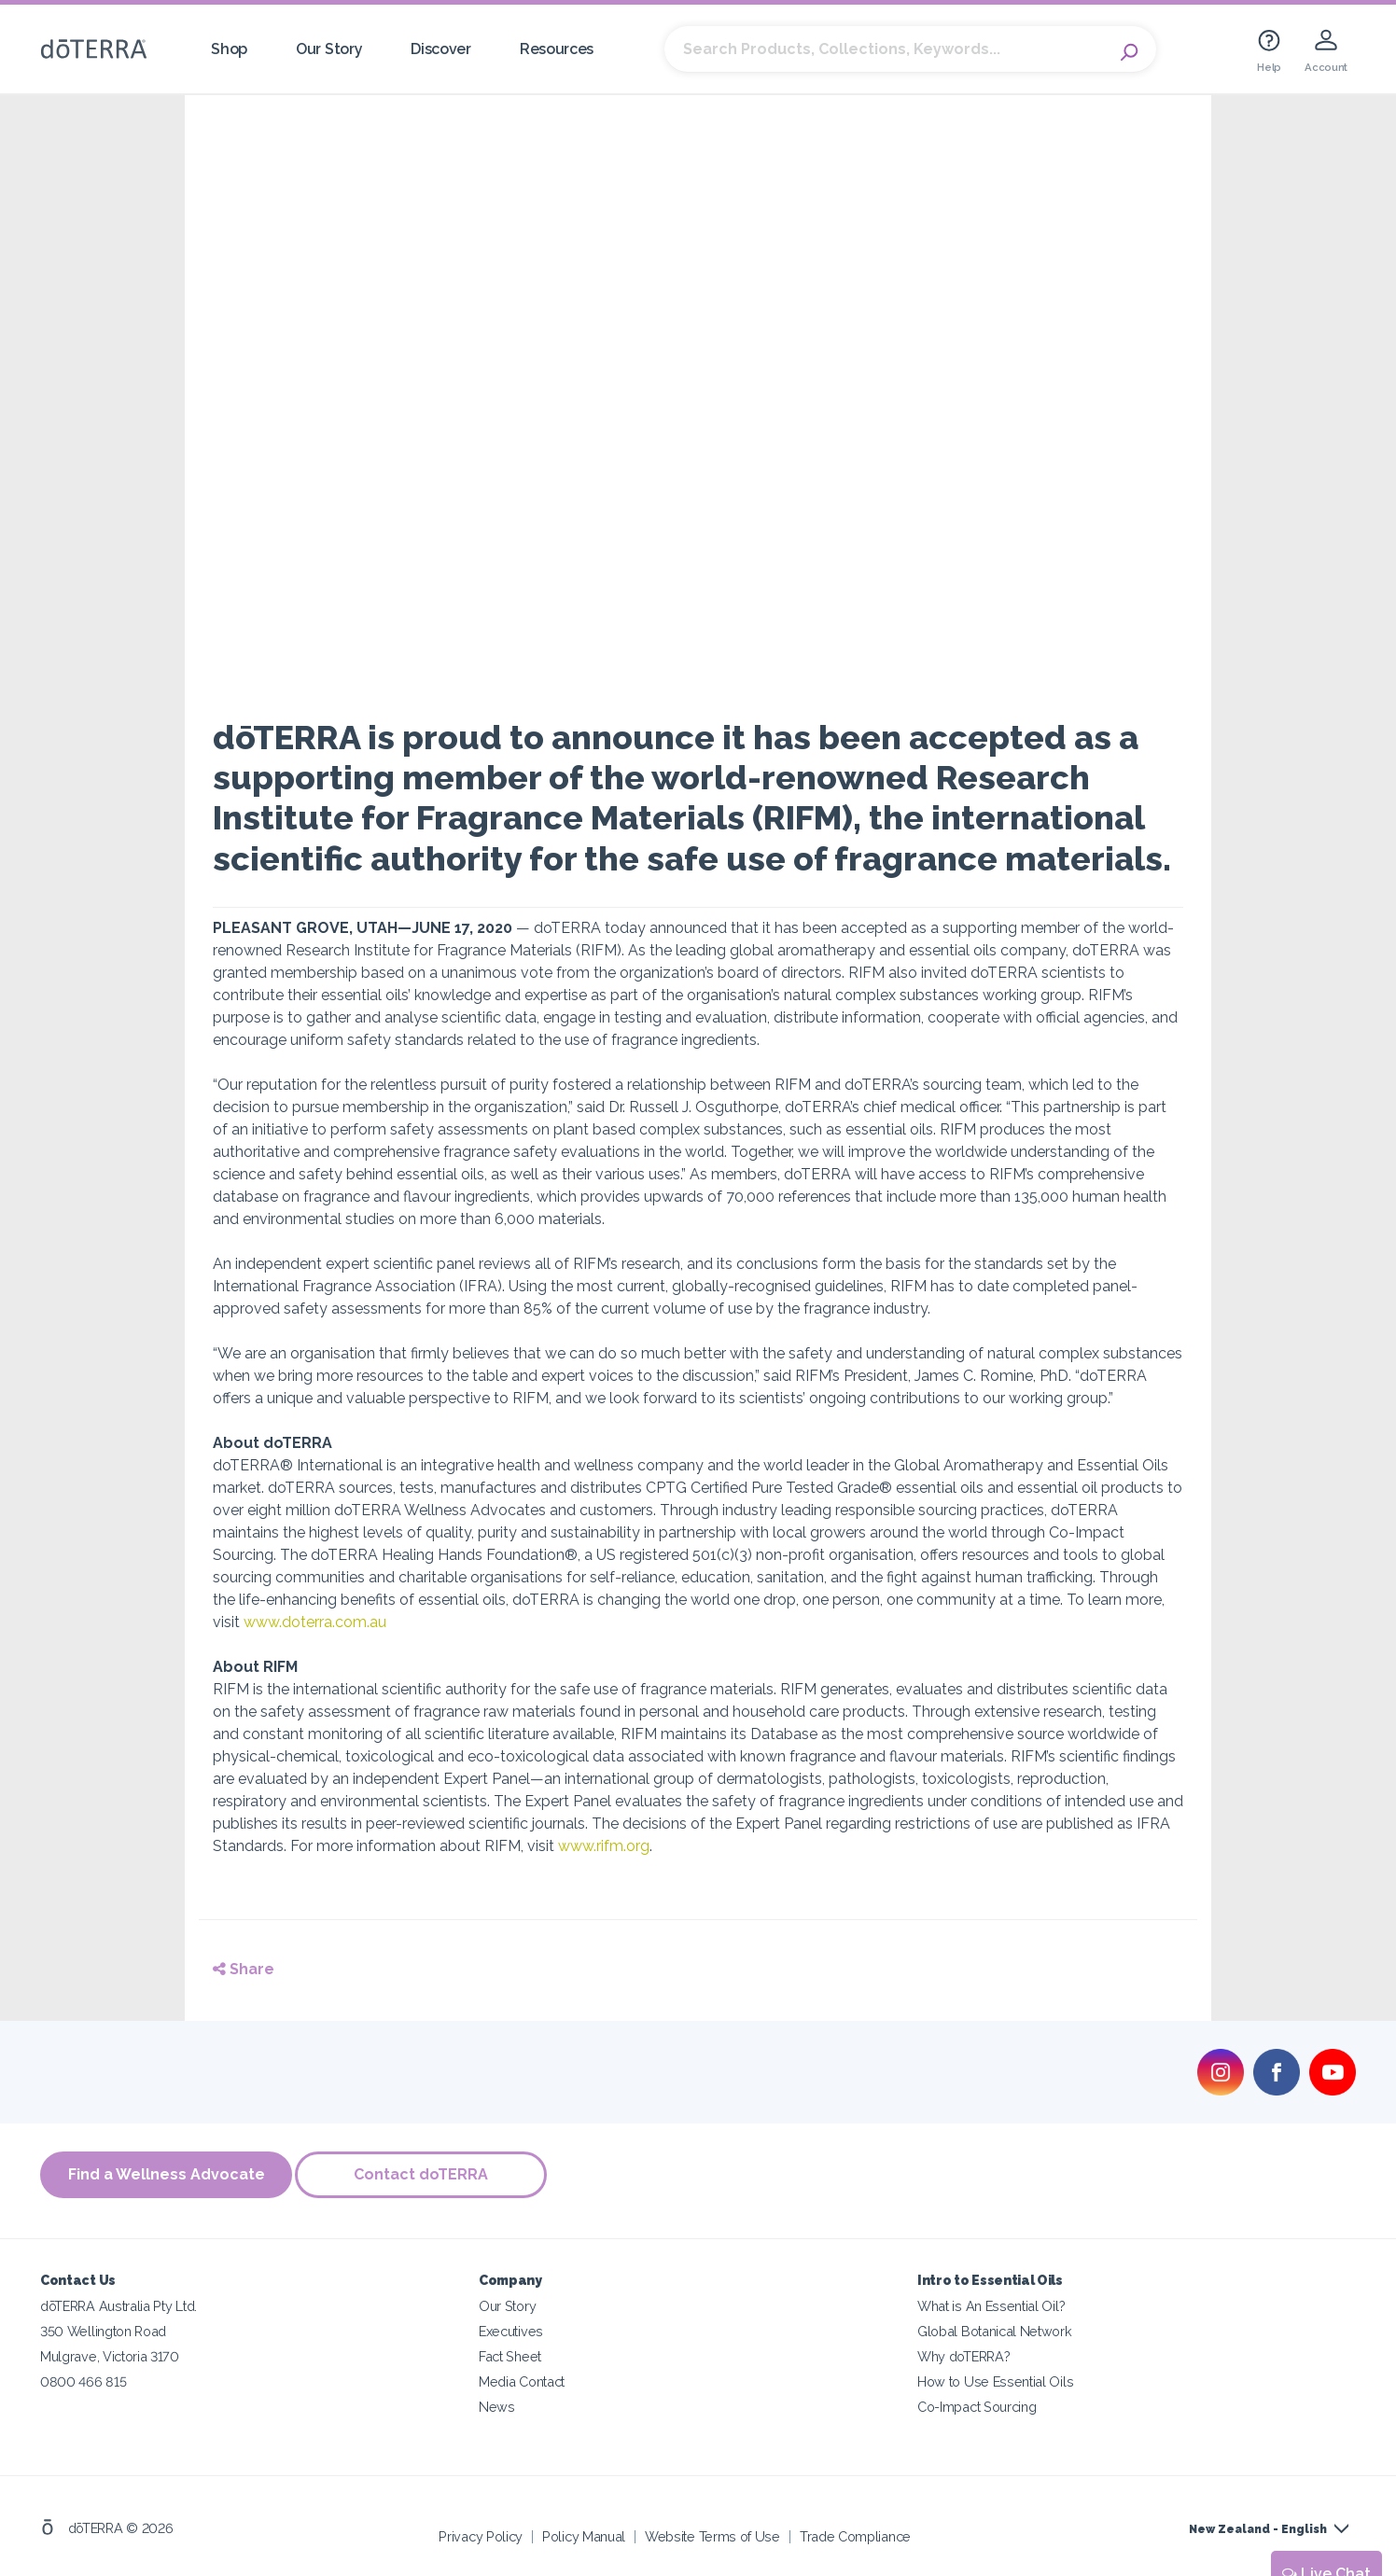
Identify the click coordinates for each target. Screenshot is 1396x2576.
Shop (229, 49)
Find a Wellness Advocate (166, 2174)
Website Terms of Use (712, 2533)
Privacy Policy (481, 2533)
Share (243, 1969)
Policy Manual (583, 2533)
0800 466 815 (83, 2379)
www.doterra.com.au (315, 1622)
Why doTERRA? (963, 2353)
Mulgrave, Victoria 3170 (109, 2353)
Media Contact (522, 2379)
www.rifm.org (603, 1846)
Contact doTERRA (427, 2174)
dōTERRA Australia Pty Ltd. (118, 2303)
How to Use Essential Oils (995, 2379)
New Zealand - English (1258, 2526)
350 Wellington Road (103, 2328)
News (497, 2404)
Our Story (329, 49)
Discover (441, 49)
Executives (511, 2328)
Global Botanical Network (994, 2328)
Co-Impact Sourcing (976, 2404)
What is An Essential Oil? (991, 2303)
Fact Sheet (510, 2353)
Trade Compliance (855, 2533)
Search (1133, 49)
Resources (556, 49)
